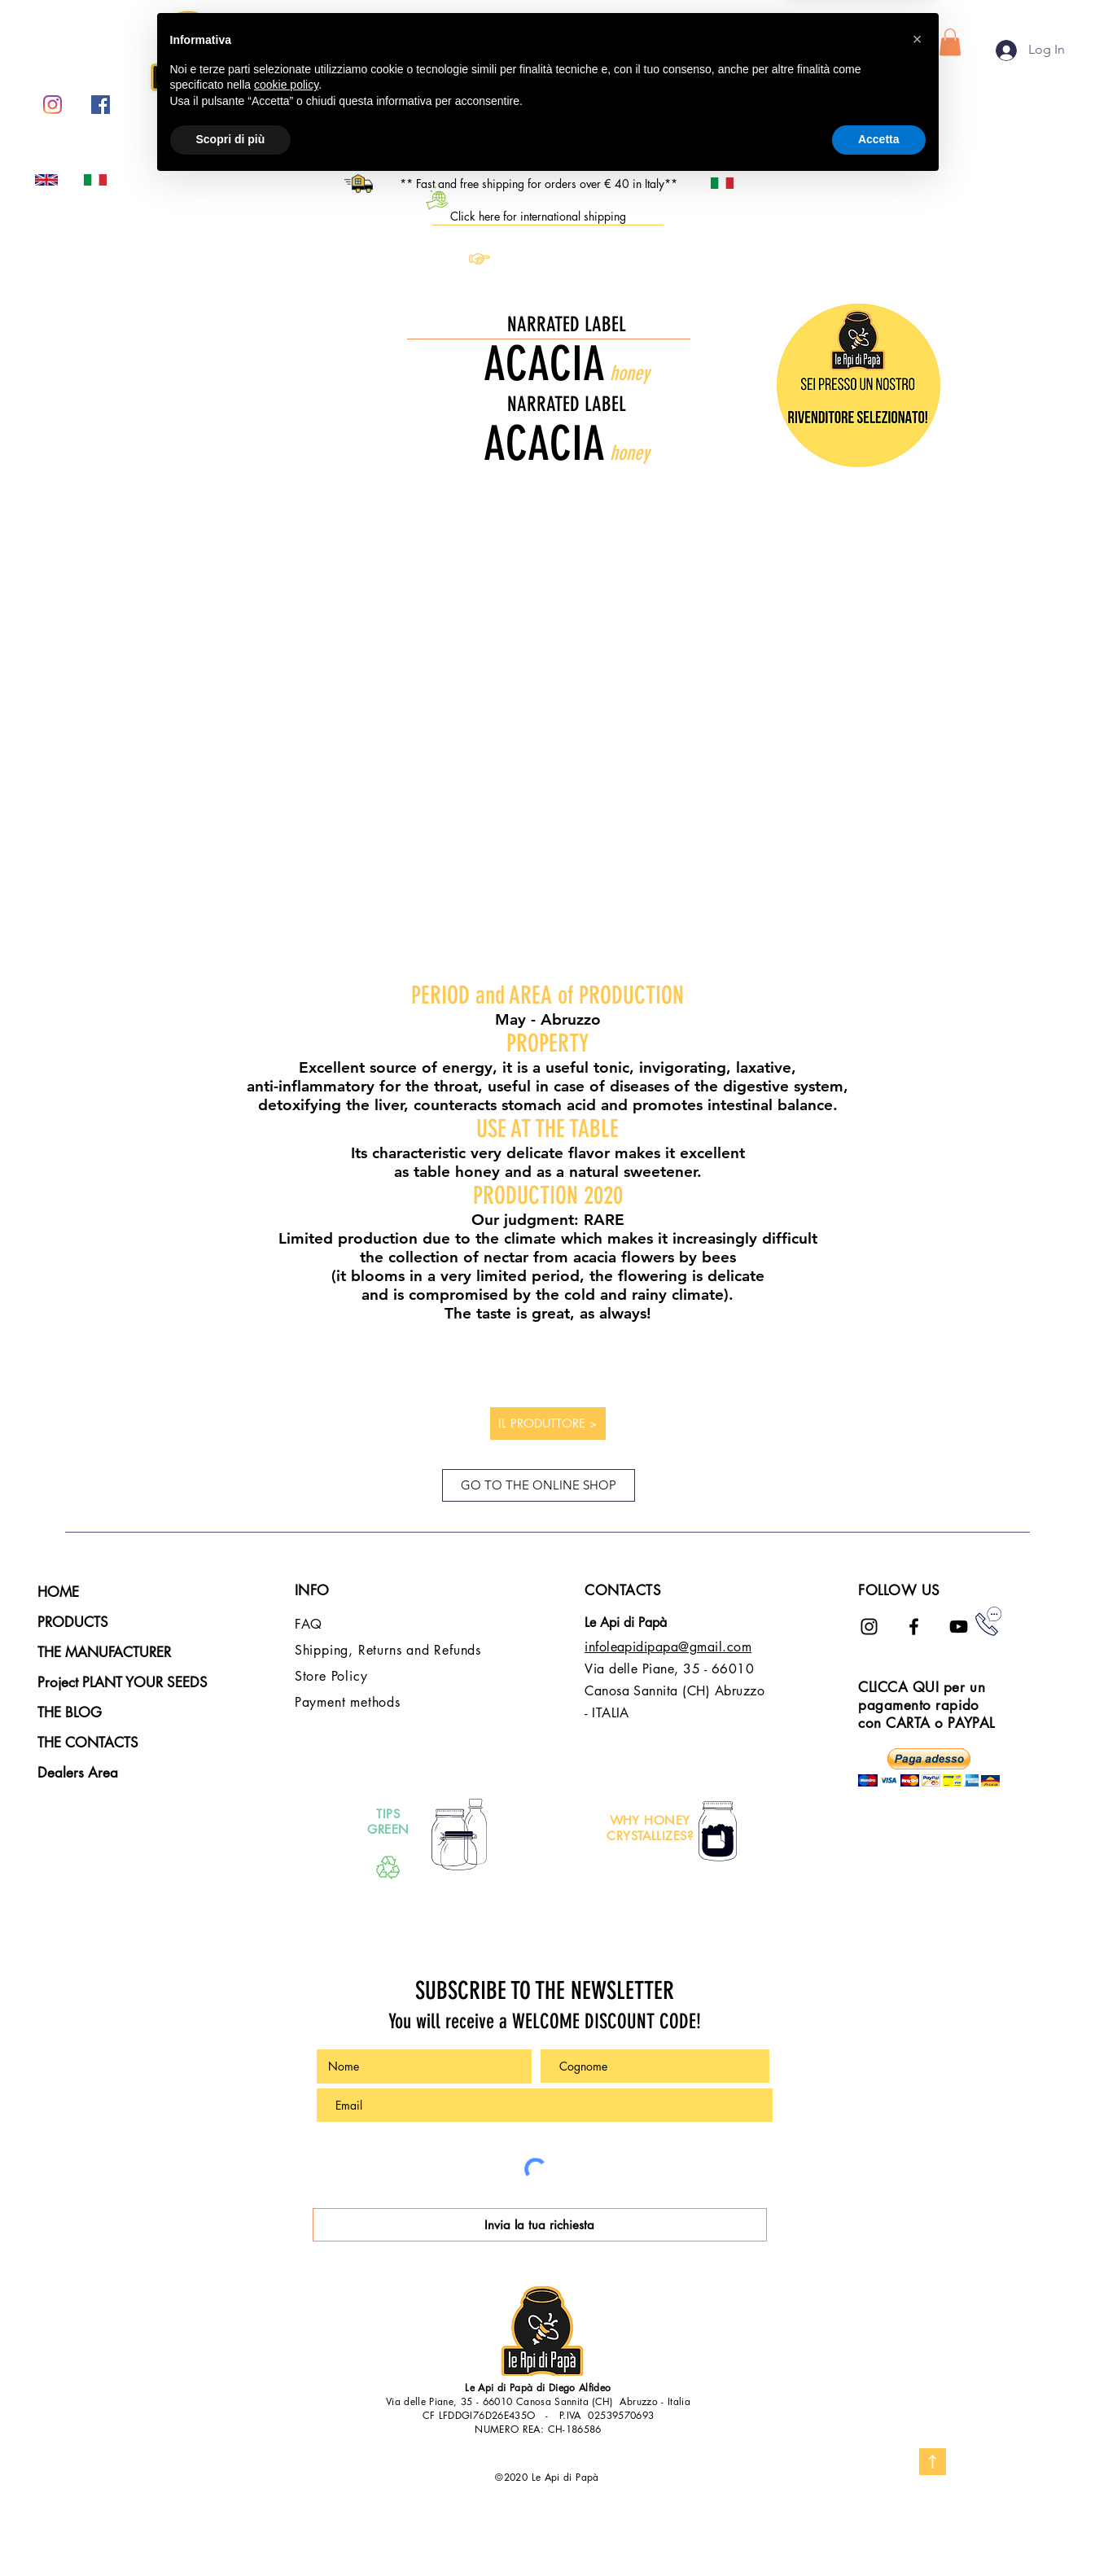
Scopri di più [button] (230, 2531)
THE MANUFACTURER (104, 1652)
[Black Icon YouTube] (959, 1627)
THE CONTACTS (87, 1743)
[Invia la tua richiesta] (540, 2224)
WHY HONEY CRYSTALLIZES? (650, 1828)
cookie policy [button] (286, 2476)
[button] (950, 41)
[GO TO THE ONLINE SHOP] (538, 1485)
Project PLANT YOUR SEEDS (122, 1682)
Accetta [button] (879, 2531)
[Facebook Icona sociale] (100, 104)
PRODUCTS (72, 1622)
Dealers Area (77, 1773)
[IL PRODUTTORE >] (548, 1423)
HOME (58, 1592)
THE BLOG (69, 1712)
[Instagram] (52, 104)
